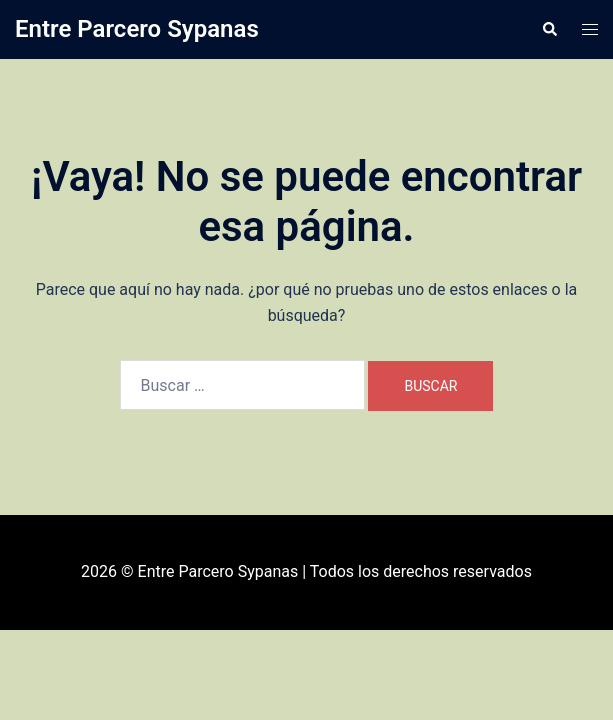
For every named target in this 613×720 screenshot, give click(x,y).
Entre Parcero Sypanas (137, 29)
